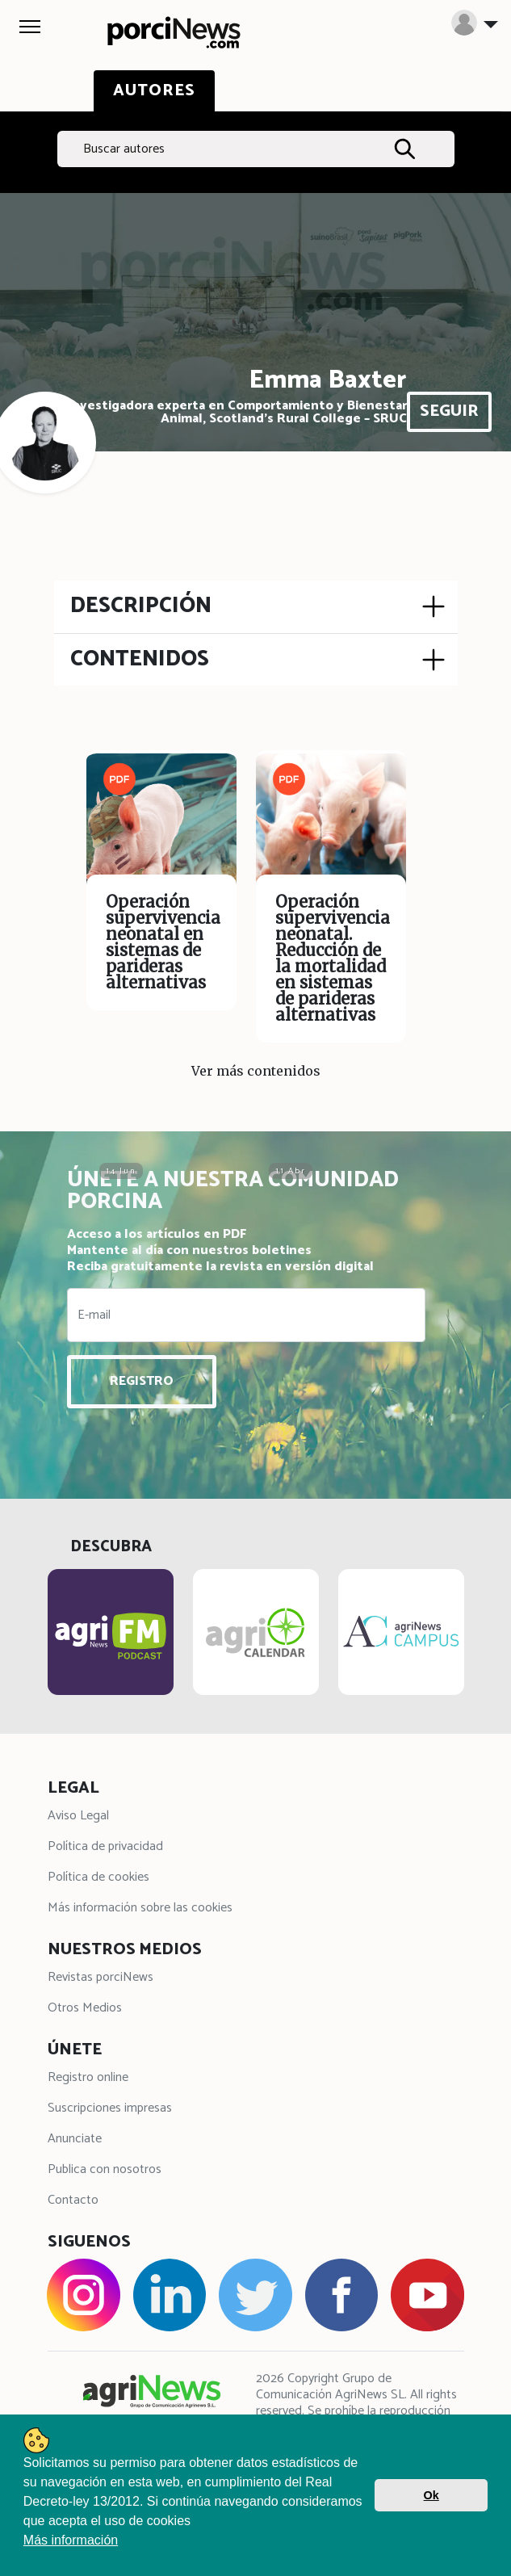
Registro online (88, 2077)
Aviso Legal (78, 1816)
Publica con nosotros (104, 2169)
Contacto (73, 2200)
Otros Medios (85, 2008)
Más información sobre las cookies (140, 1908)
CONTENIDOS (139, 659)
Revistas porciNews (100, 1977)
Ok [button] (431, 2495)
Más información (70, 2540)
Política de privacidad (105, 1846)
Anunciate (75, 2139)
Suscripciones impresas (110, 2108)
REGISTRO (142, 1381)
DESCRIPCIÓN (141, 606)
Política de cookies (98, 1877)
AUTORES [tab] (154, 91)
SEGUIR (449, 411)
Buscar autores (124, 149)
